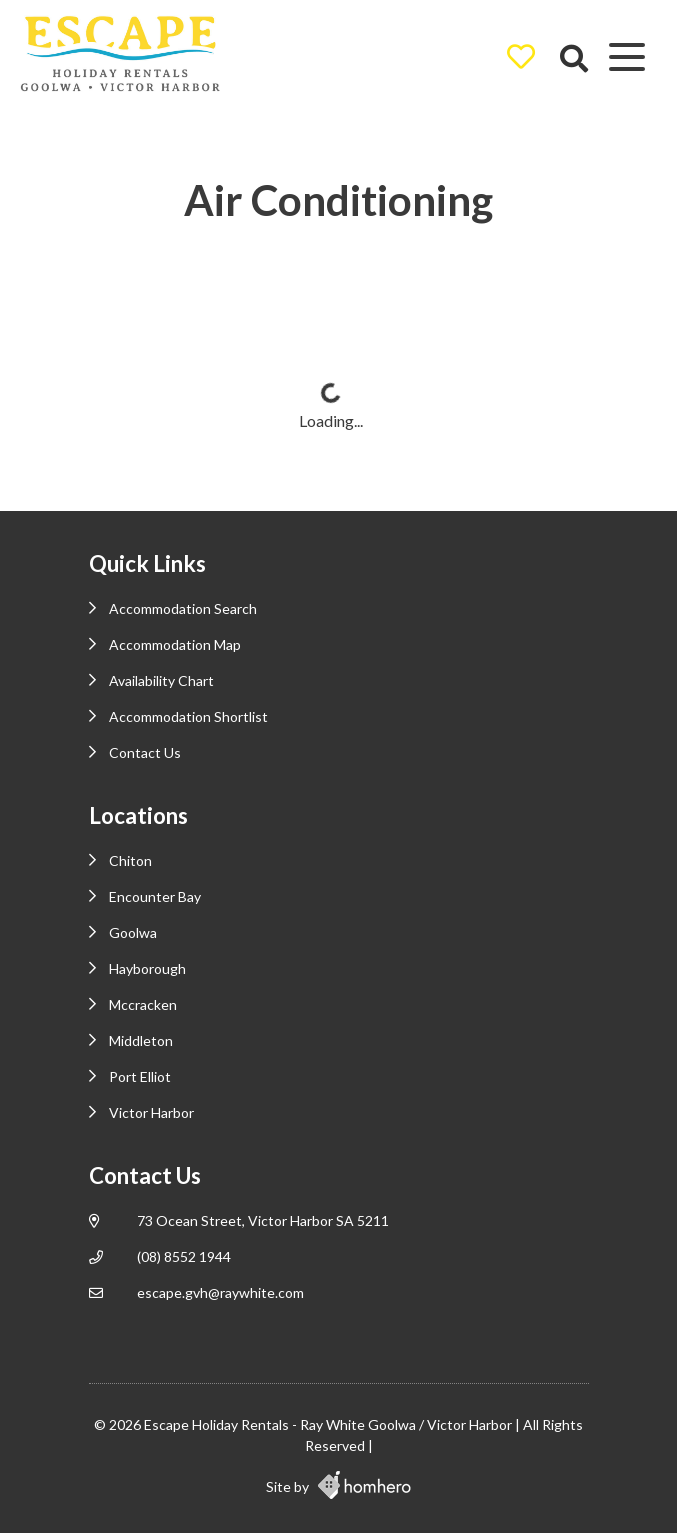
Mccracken (143, 1004)
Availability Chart (161, 680)
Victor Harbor (151, 1112)
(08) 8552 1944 (184, 1256)
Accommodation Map (175, 644)
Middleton (141, 1040)
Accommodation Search (183, 608)
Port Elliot (140, 1076)
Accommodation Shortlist (188, 716)
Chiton (130, 860)
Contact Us (145, 752)
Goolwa (133, 932)
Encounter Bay (155, 896)
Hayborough (147, 968)
